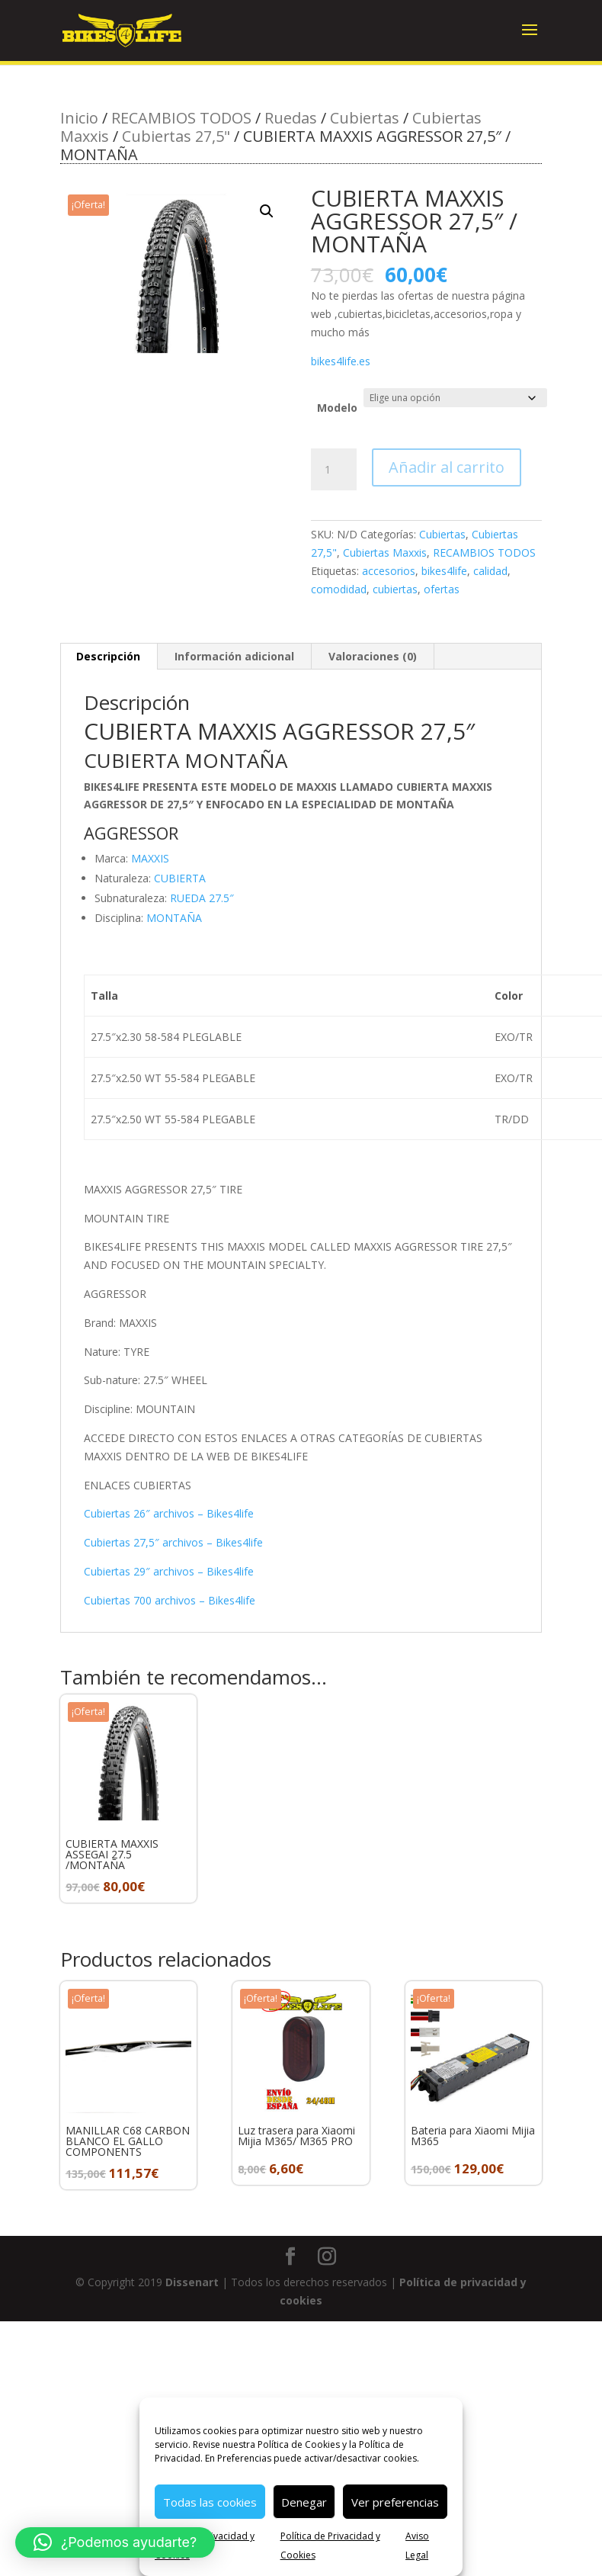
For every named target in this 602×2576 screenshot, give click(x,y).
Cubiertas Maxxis (385, 552)
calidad (490, 571)
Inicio (79, 118)
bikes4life (444, 571)
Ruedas (290, 118)
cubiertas (395, 589)
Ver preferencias (395, 2502)
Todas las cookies (210, 2502)
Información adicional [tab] (234, 656)
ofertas (442, 589)
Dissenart (192, 2282)
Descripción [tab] (108, 656)
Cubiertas (364, 118)
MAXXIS (150, 858)
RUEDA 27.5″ (202, 898)
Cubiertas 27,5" (176, 136)
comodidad (339, 589)
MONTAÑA (174, 918)
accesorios (388, 571)
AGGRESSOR (131, 832)
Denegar (304, 2502)
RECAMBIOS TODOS (181, 118)
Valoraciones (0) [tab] (372, 656)
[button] (266, 211)
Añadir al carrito (446, 467)
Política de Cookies (299, 2444)
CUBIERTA (180, 878)
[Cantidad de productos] (334, 469)
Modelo (337, 407)
